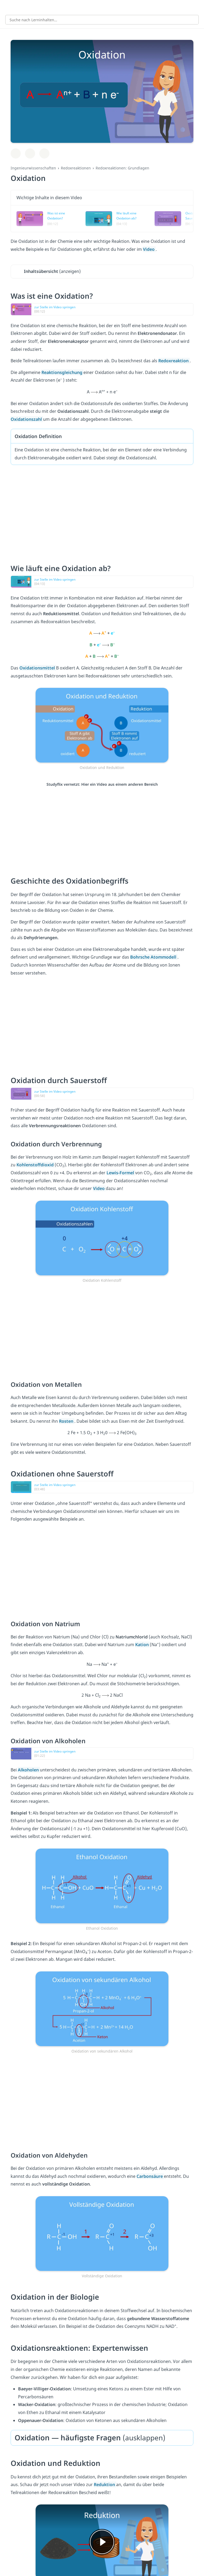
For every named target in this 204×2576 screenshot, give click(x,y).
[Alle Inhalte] (8, 6)
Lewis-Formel (121, 1173)
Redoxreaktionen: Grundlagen (122, 167)
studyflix (106, 6)
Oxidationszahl (27, 419)
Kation (142, 1644)
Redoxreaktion (174, 361)
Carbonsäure (150, 2176)
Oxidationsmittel (37, 668)
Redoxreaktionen (76, 167)
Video (149, 249)
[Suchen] (192, 19)
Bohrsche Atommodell (153, 957)
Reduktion (105, 2484)
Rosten (66, 1421)
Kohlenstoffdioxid (35, 1165)
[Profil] (196, 6)
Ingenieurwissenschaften (33, 167)
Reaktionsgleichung (62, 372)
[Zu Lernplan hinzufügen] (16, 153)
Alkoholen (29, 1770)
